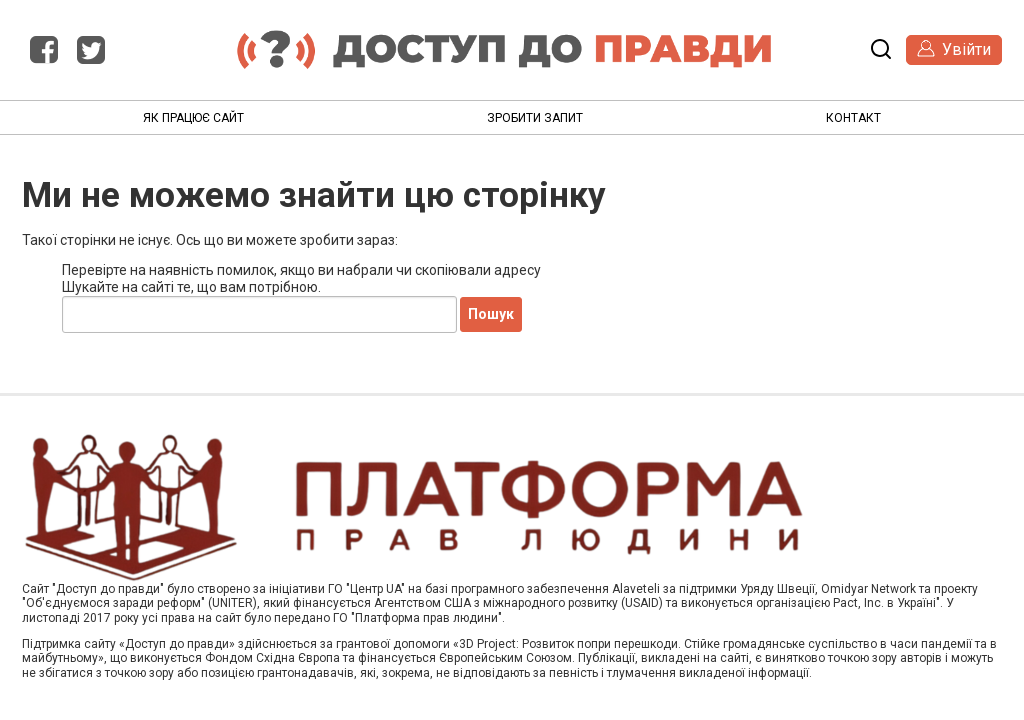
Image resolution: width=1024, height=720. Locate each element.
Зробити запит (535, 118)
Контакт (853, 118)
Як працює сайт (193, 118)
